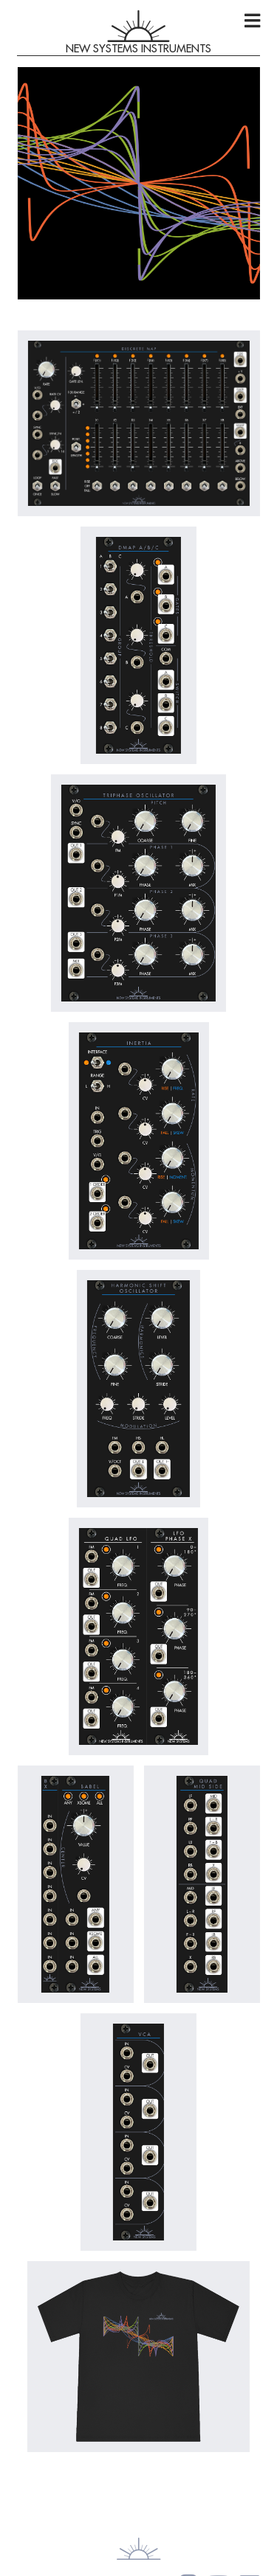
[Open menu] (252, 21)
